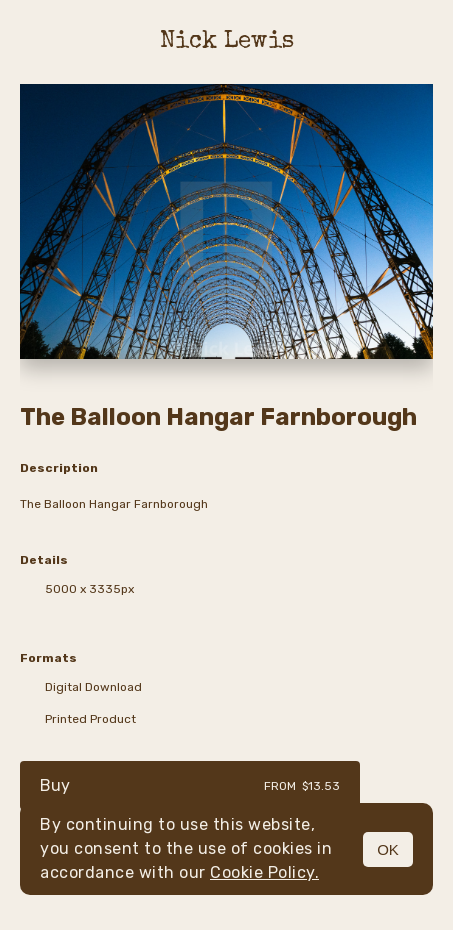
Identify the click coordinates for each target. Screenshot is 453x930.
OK (388, 849)
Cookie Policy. (264, 872)
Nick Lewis (227, 42)
